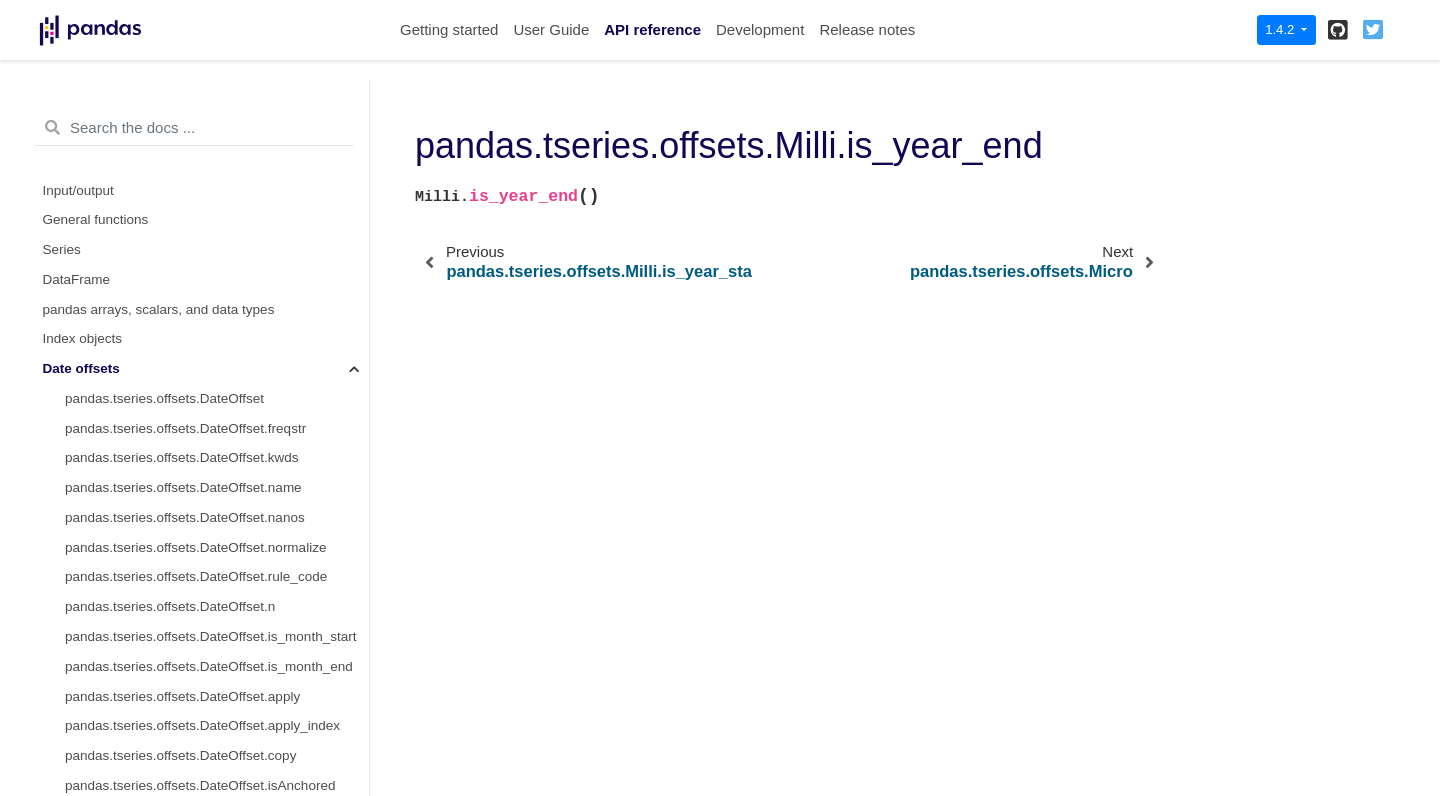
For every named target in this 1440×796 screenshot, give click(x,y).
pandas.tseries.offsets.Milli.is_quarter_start (193, 165)
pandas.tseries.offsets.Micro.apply (167, 731)
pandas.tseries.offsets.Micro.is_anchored (187, 642)
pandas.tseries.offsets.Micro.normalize (180, 463)
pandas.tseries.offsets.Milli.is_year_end (192, 255)
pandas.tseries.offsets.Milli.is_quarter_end (191, 195)
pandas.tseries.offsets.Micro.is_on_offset (187, 671)
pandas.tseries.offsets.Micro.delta (165, 314)
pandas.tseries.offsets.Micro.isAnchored (184, 582)
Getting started (449, 29)
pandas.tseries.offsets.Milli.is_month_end (188, 136)
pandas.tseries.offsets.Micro (149, 284)
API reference (652, 29)
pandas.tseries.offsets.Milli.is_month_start (190, 106)
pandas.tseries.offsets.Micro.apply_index (187, 761)
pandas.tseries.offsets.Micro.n (154, 523)
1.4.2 (1281, 29)
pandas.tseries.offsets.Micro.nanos (169, 433)
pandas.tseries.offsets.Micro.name (167, 404)
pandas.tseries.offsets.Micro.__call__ (176, 701)
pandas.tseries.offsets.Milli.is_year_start (184, 225)
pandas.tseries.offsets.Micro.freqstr (170, 344)
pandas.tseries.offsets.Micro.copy (165, 552)
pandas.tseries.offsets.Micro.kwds (166, 374)
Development (760, 29)
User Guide (551, 29)
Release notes (867, 29)
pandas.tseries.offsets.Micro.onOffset (176, 612)
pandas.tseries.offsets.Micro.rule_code (180, 493)
